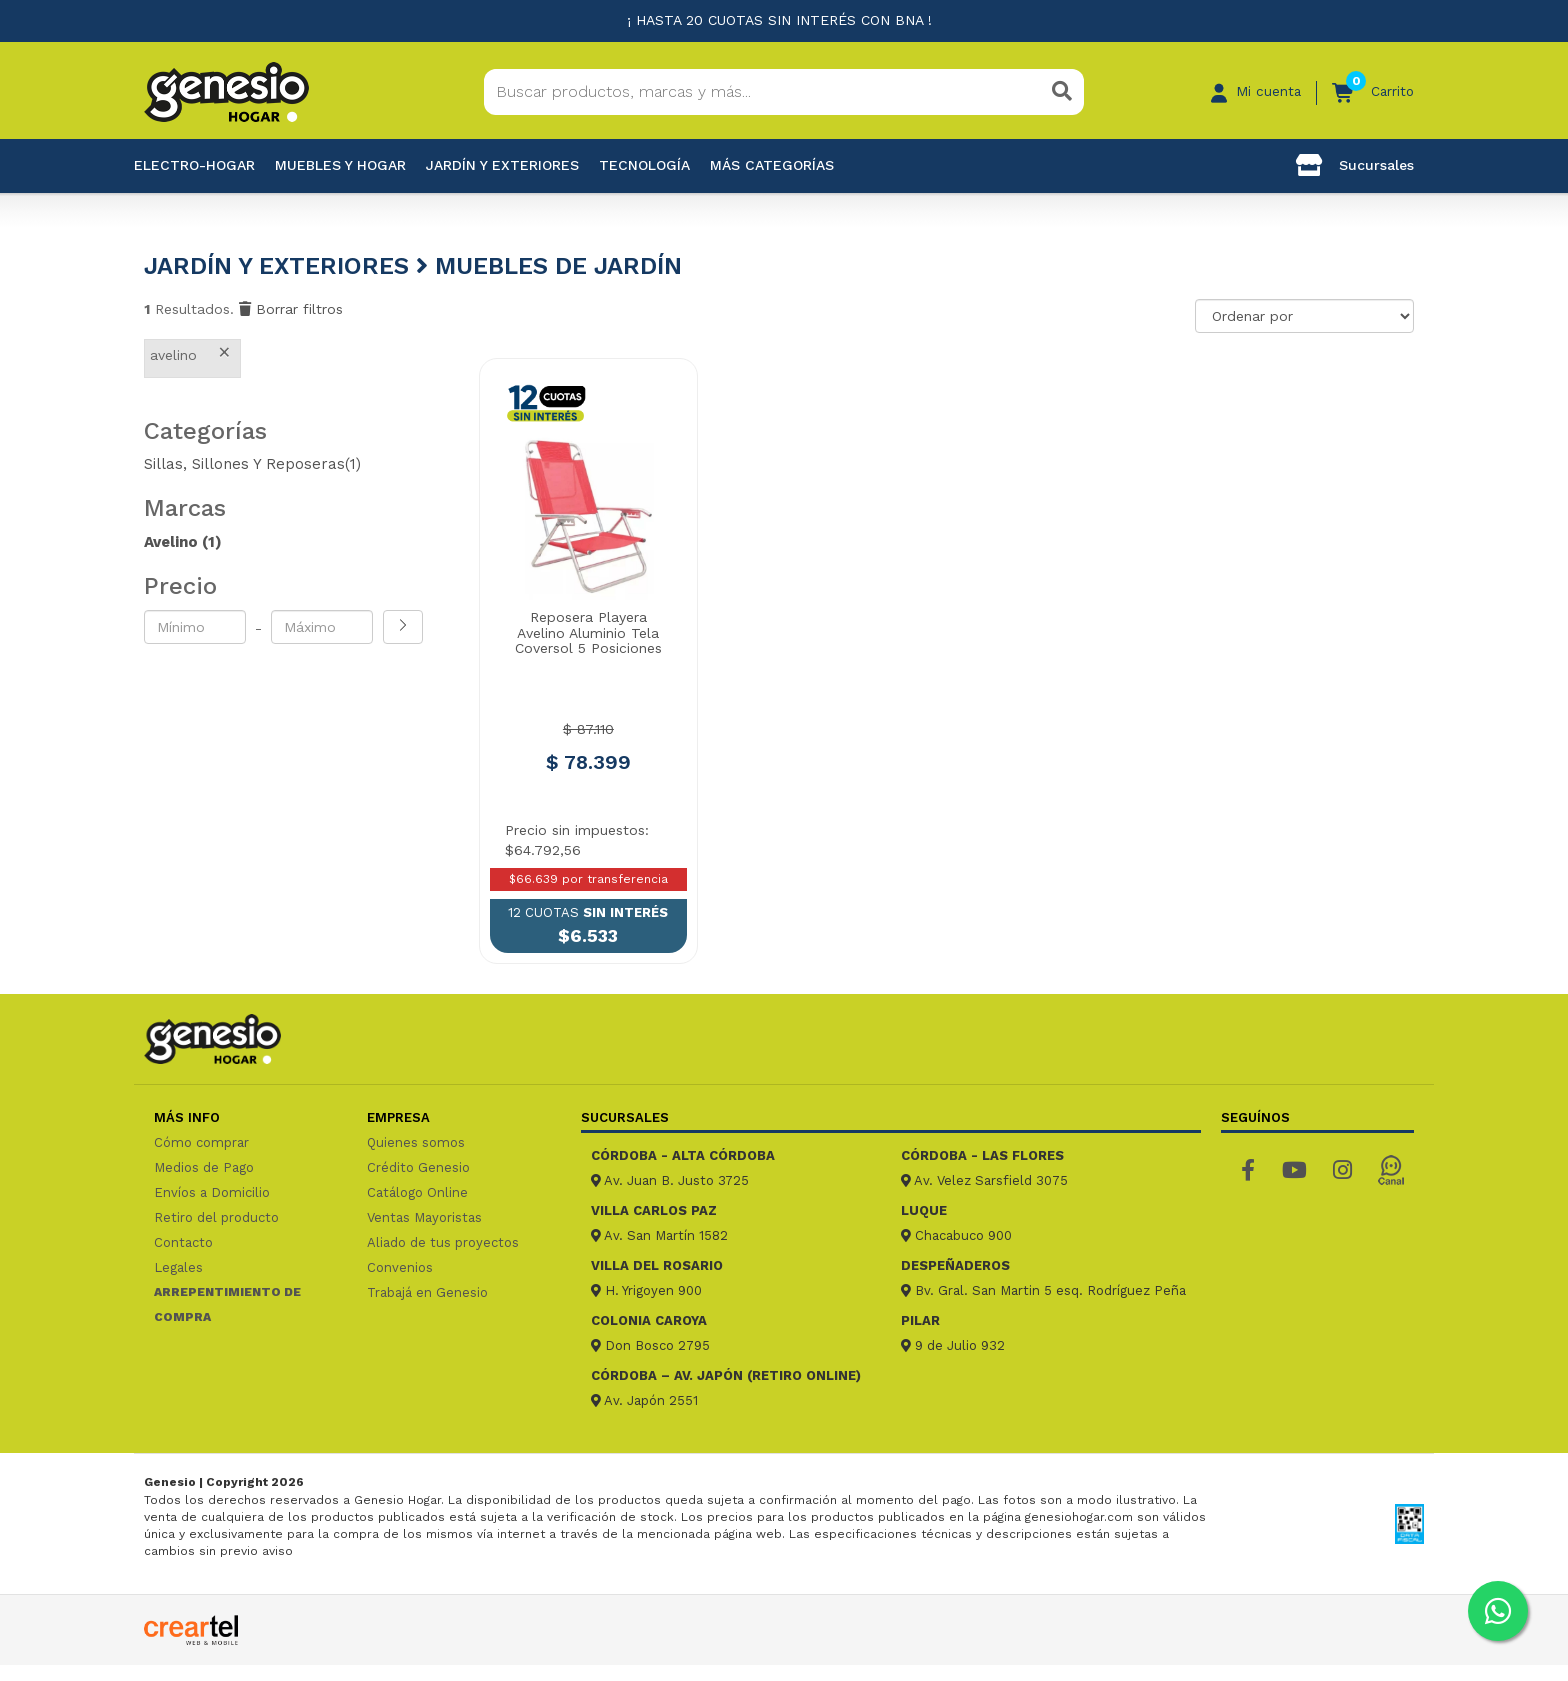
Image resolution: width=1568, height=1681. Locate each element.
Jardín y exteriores (502, 165)
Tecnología (644, 165)
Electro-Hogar (194, 165)
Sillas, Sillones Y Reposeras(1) (252, 464)
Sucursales (1355, 165)
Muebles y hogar (340, 165)
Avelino (183, 542)
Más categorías (772, 165)
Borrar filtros (291, 309)
